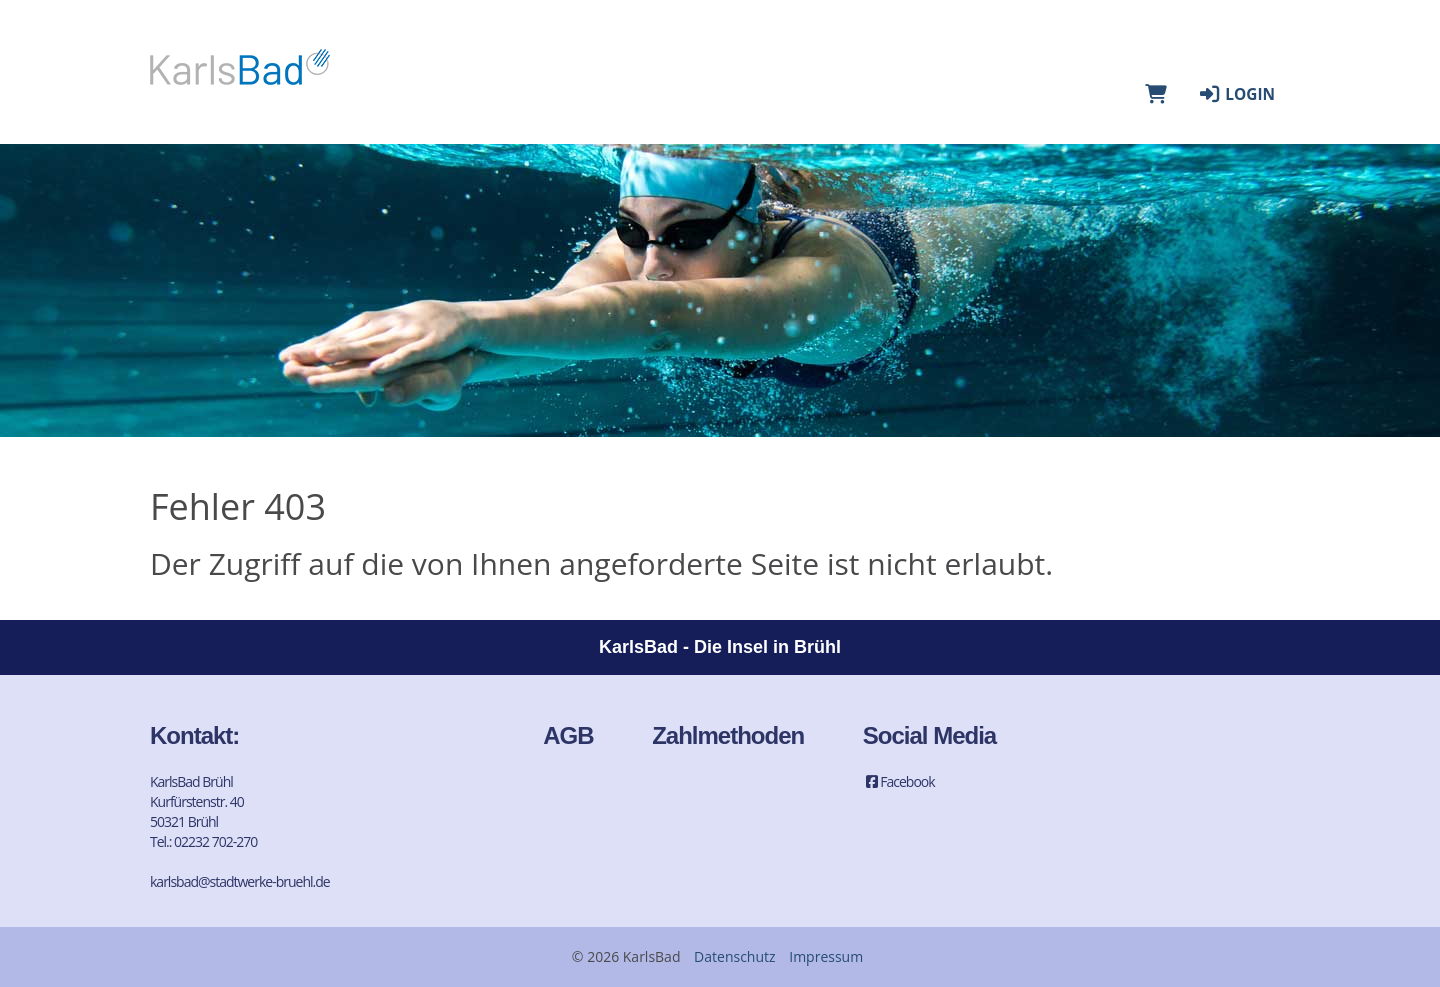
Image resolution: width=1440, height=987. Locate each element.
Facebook (899, 781)
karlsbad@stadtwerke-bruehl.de (240, 881)
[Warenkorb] (1156, 94)
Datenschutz (734, 956)
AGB (568, 735)
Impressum (826, 956)
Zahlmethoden (728, 735)
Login (1236, 94)
